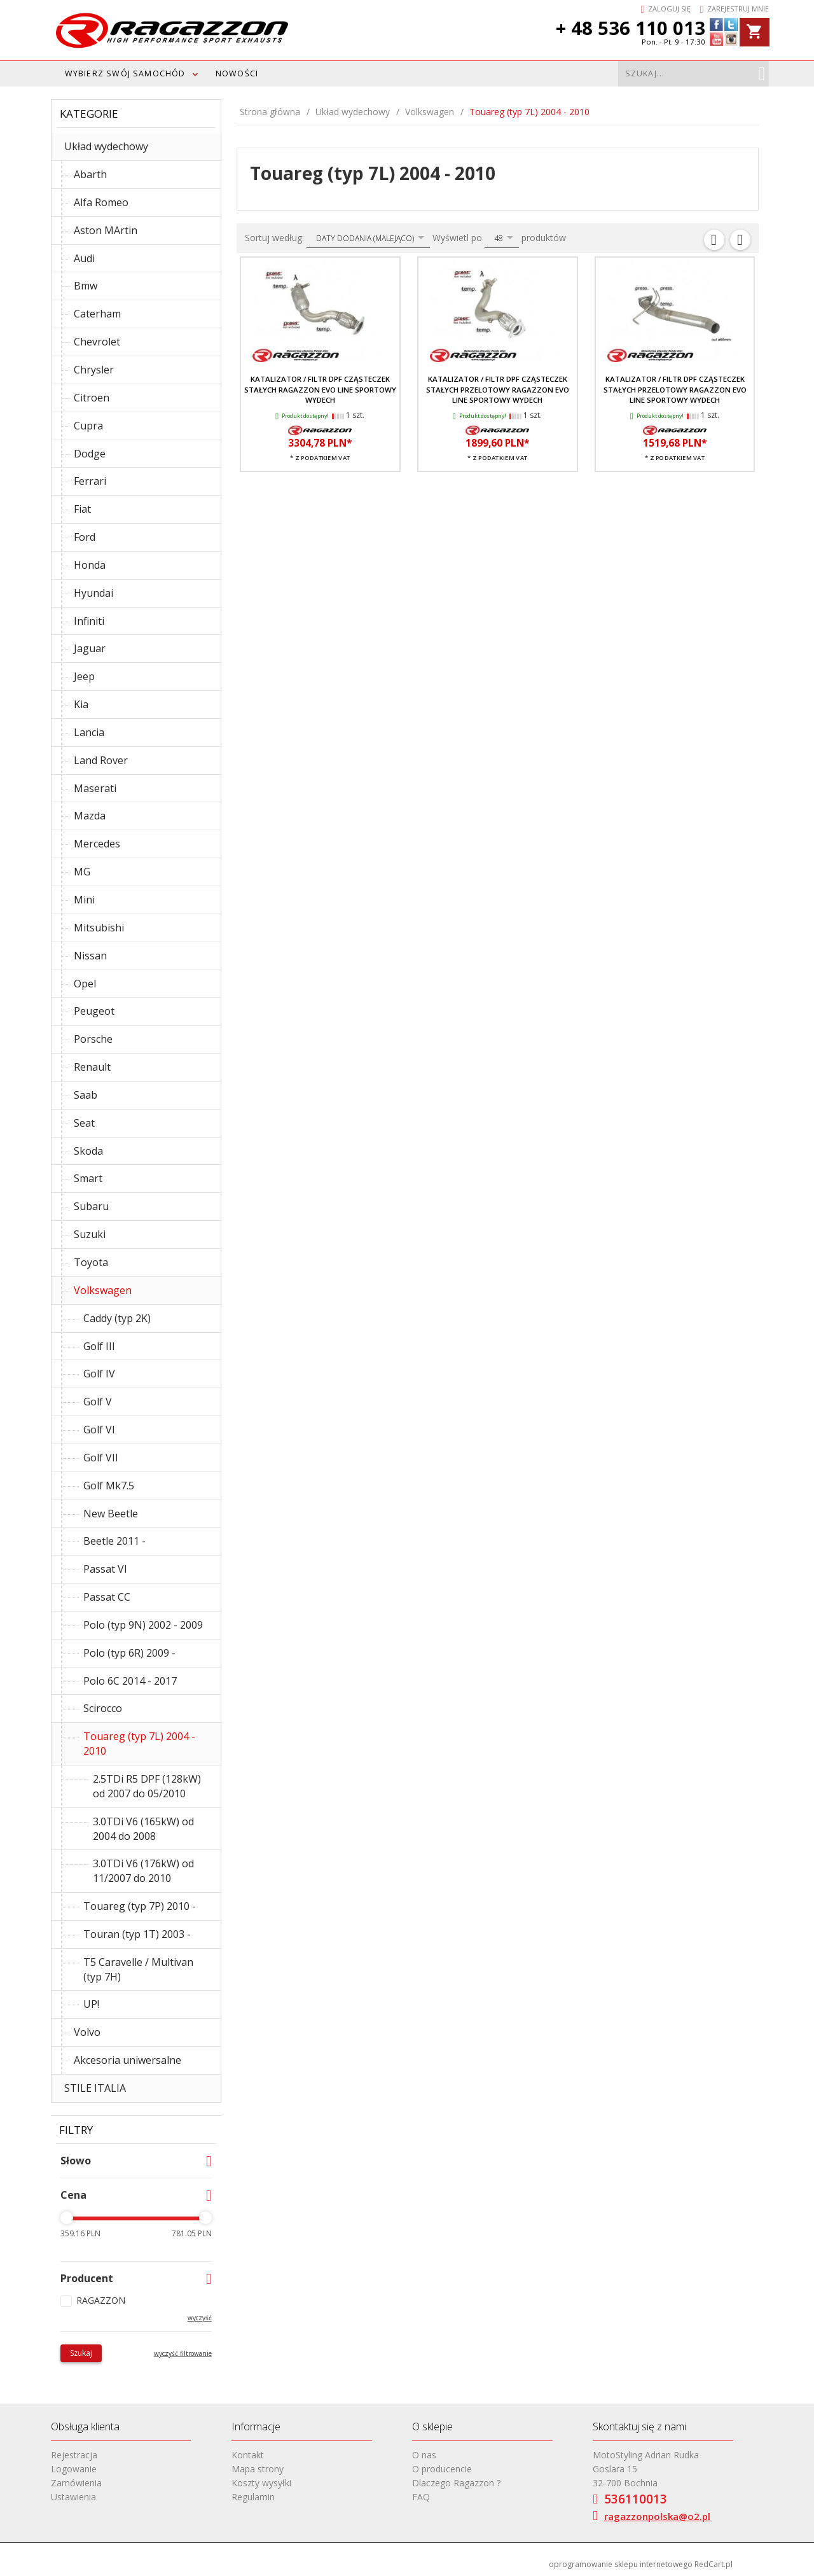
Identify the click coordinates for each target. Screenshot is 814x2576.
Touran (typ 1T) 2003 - (137, 1934)
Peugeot (94, 1011)
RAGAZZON (100, 2300)
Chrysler (94, 370)
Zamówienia (76, 2483)
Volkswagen (103, 1290)
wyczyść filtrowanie (183, 2353)
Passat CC (106, 1597)
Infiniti (89, 621)
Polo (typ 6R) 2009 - (129, 1653)
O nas (424, 2455)
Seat (84, 1123)
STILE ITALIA (95, 2088)
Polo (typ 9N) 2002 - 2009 (143, 1625)
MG (82, 872)
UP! (91, 2004)
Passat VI (105, 1569)
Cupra (88, 426)
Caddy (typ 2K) (117, 1318)
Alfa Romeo (101, 202)
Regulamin (253, 2497)
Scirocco (102, 1708)
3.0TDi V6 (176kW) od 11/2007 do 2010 (143, 1870)
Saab (85, 1095)
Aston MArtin (105, 230)
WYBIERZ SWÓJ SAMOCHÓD (125, 73)
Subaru (91, 1206)
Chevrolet (97, 342)
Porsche (93, 1039)
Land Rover (101, 760)
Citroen (91, 398)
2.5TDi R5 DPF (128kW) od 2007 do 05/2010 (147, 1786)
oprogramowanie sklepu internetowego (621, 2564)
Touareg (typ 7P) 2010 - (139, 1906)
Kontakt (247, 2455)
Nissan (90, 956)
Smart (88, 1178)
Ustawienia (73, 2497)
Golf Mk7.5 (108, 1486)
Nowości (237, 73)
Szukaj (81, 2353)
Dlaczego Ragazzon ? (456, 2483)
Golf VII (100, 1458)
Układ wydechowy (106, 146)
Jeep (84, 676)
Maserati (95, 788)
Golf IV (99, 1374)
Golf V (97, 1402)
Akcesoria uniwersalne (127, 2060)
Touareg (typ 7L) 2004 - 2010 (139, 1743)
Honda (90, 565)
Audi (84, 258)
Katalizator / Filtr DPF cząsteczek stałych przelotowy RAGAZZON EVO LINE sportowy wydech (675, 389)
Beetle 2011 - (114, 1541)
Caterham (97, 314)
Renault (92, 1067)
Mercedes (97, 844)
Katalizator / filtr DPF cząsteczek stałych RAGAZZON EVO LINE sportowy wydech (320, 389)
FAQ (421, 2497)
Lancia (89, 732)
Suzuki (90, 1234)
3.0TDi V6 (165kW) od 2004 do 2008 (143, 1828)
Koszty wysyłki (261, 2483)
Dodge (90, 454)
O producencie (442, 2469)
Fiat (82, 509)
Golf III (99, 1346)
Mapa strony (257, 2469)
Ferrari (90, 481)
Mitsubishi (99, 928)
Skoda (88, 1151)
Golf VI (99, 1430)
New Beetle (110, 1514)
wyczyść (200, 2317)
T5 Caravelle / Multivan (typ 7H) (138, 1969)
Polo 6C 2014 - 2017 (130, 1681)
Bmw (85, 286)
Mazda (90, 816)
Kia (81, 704)
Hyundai (93, 593)
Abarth (90, 174)
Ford (84, 537)
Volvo (87, 2032)
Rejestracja (74, 2455)
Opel (85, 984)
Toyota (91, 1262)
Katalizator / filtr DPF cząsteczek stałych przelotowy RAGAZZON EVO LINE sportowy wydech (497, 389)
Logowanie (74, 2469)
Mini (84, 900)
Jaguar (90, 648)
